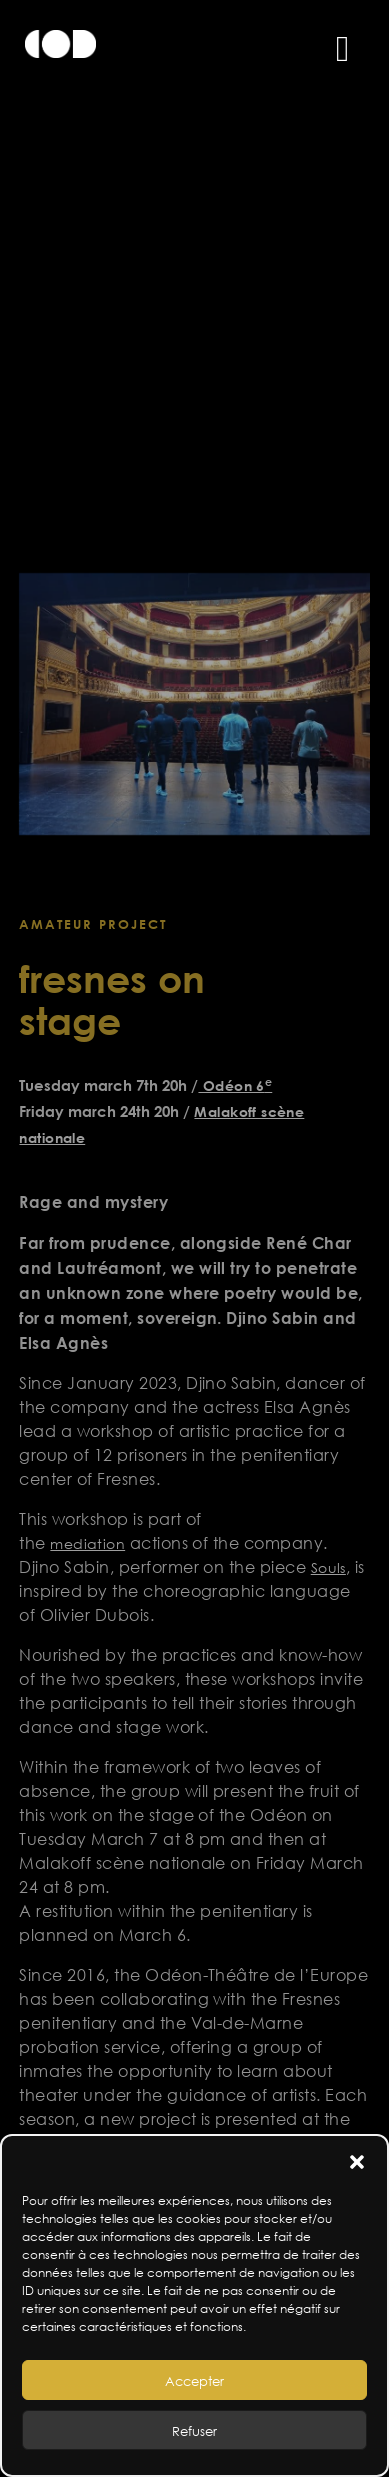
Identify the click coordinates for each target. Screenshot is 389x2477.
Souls (328, 1568)
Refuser (194, 2431)
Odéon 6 (235, 1085)
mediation (87, 1544)
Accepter (194, 2381)
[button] (357, 2161)
